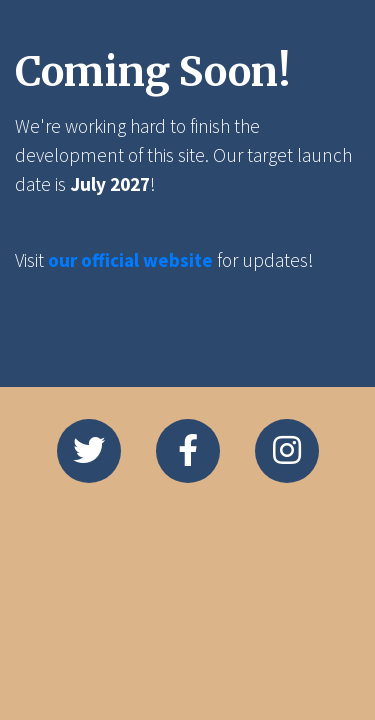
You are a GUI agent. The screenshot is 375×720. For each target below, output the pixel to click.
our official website (130, 260)
